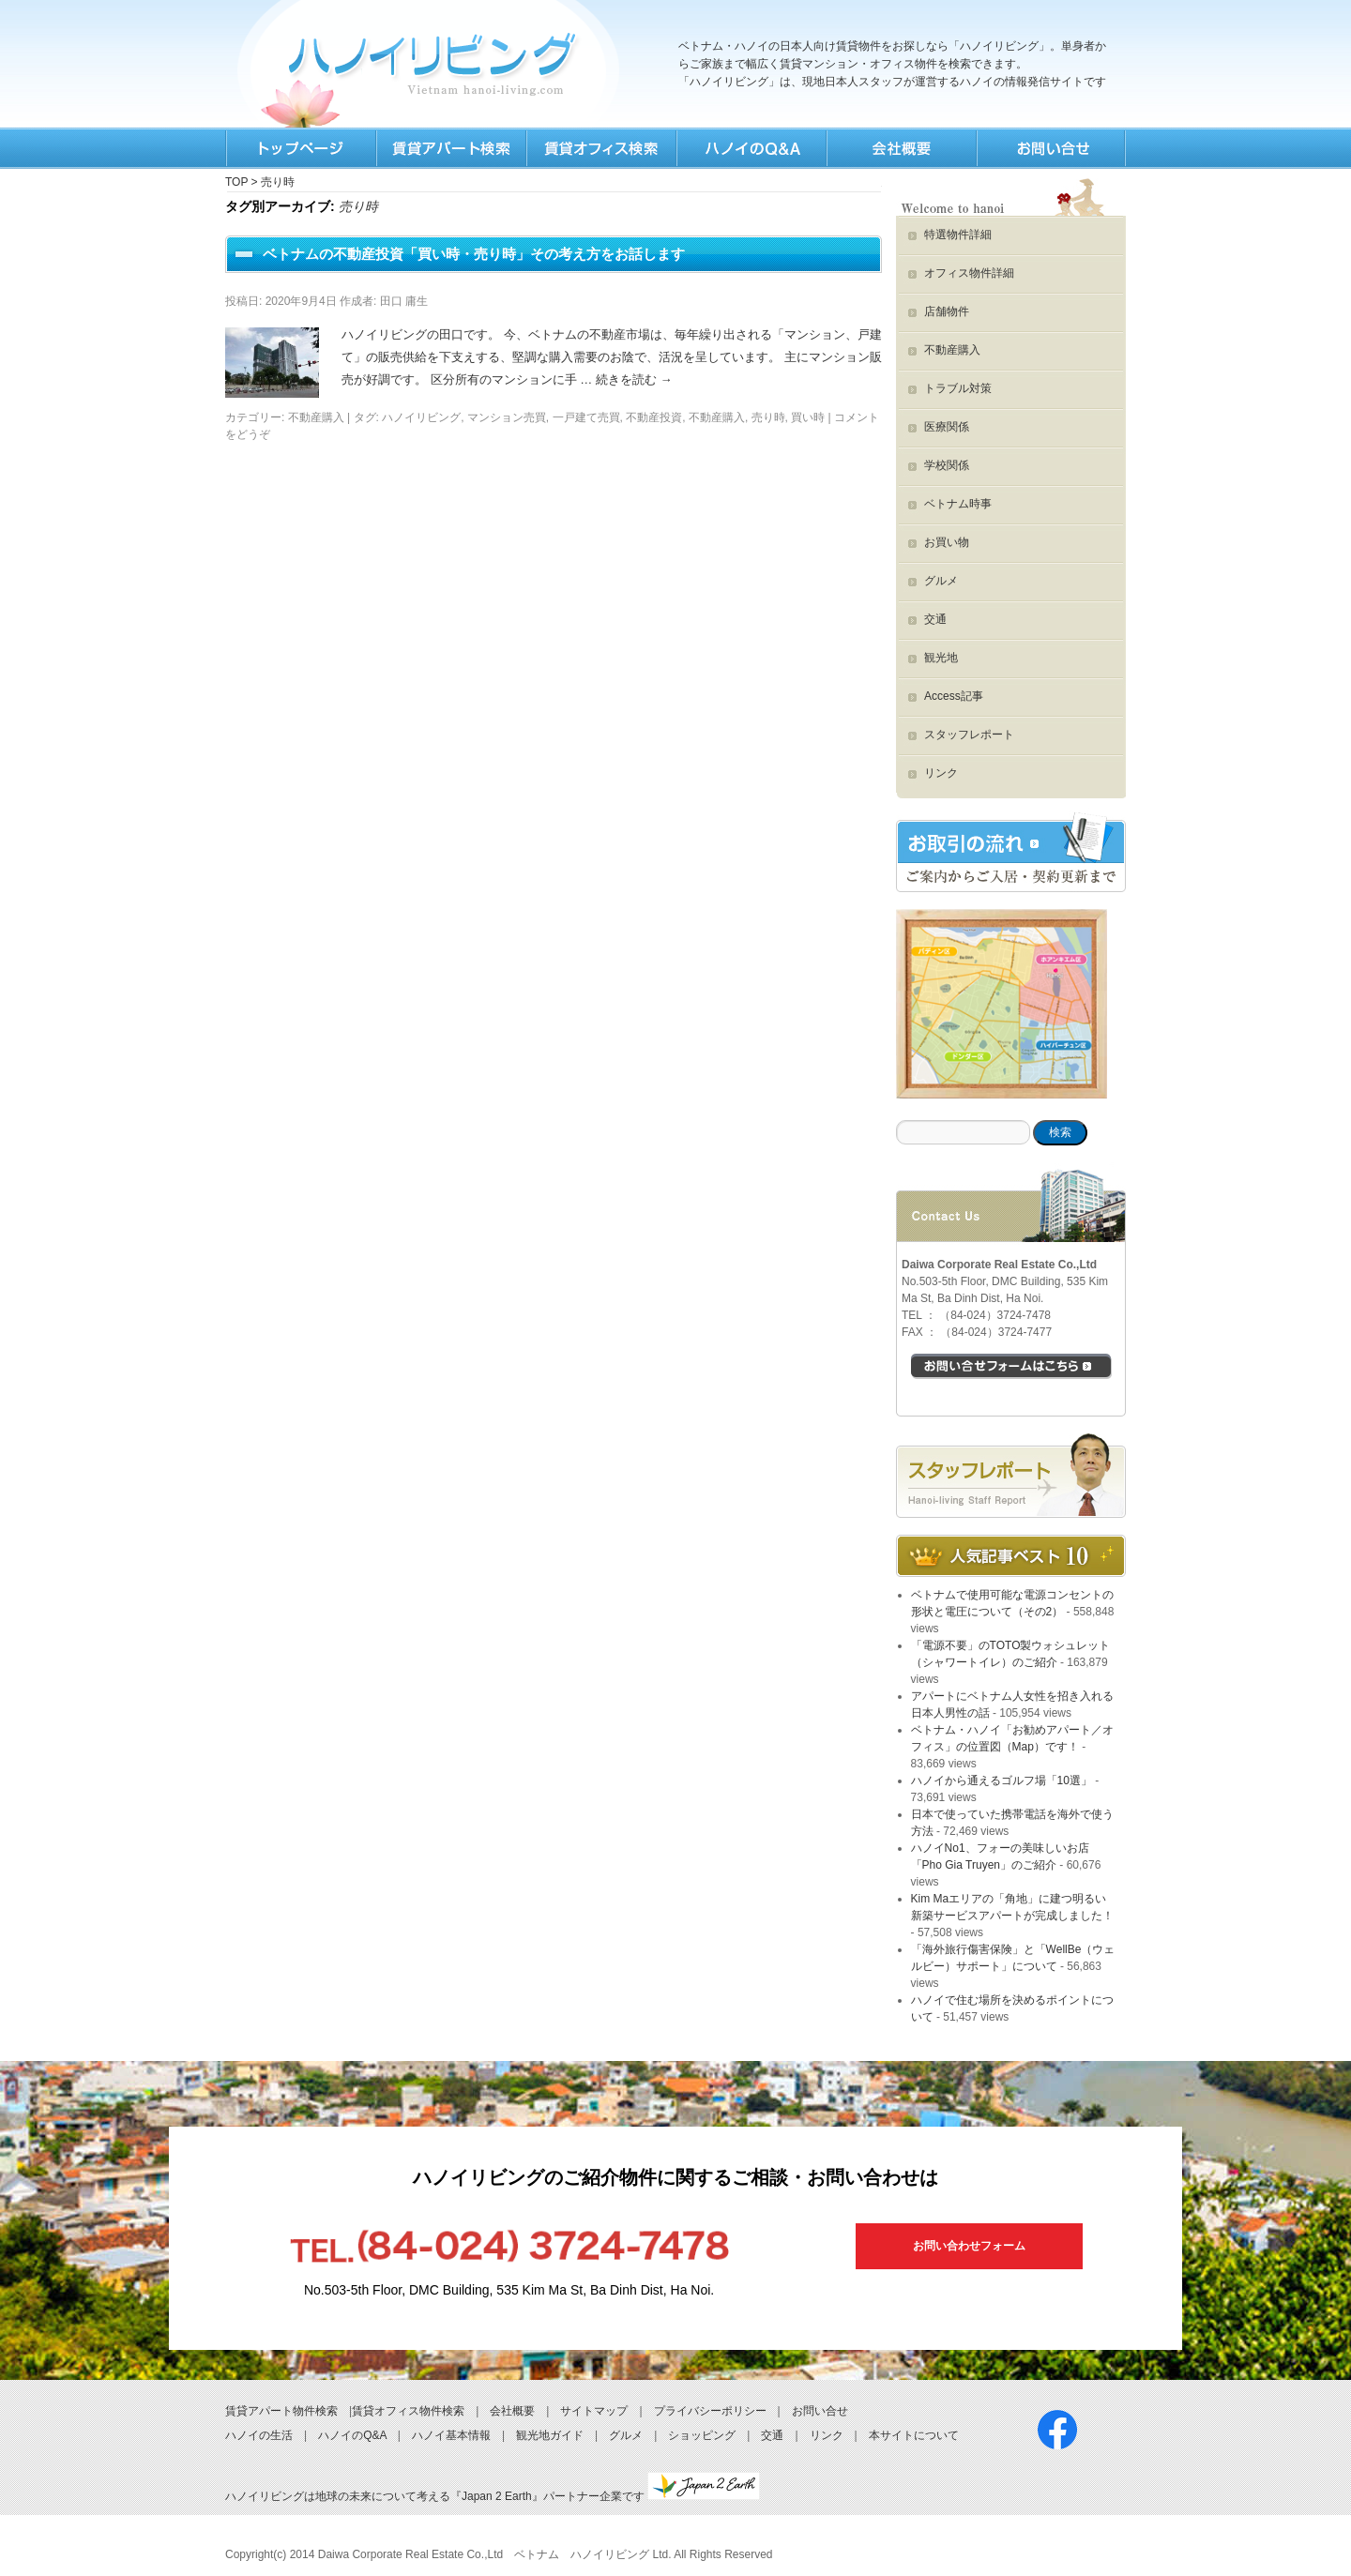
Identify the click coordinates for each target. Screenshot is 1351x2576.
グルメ (941, 580)
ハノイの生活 (259, 2435)
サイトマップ (594, 2410)
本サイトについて (914, 2435)
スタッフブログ (1011, 1475)
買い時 (808, 417)
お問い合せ (820, 2410)
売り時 (768, 417)
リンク (941, 773)
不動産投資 (654, 417)
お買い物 (946, 542)
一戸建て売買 (586, 417)
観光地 (941, 657)
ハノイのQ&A (352, 2435)
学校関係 (946, 465)
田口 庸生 (404, 301)
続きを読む (634, 379)
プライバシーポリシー (710, 2410)
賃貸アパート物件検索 (281, 2410)
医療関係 (946, 426)
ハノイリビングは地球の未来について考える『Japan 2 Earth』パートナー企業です (492, 2496)
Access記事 (953, 696)
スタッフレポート (969, 734)
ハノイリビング (421, 417)
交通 (935, 619)
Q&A (751, 148)
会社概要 (512, 2410)
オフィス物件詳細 (969, 273)
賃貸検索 (450, 148)
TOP (300, 148)
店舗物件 (946, 311)
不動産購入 (316, 417)
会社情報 (901, 148)
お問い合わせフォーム (969, 2245)
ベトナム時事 (958, 503)
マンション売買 (506, 417)
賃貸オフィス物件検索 (408, 2410)
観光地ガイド (550, 2435)
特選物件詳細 (958, 234)
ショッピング (702, 2435)
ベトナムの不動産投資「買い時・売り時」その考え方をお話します (474, 254)
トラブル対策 (958, 388)
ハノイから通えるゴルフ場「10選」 (1001, 1780)
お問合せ (1051, 148)
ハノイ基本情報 (451, 2435)
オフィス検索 (600, 148)
